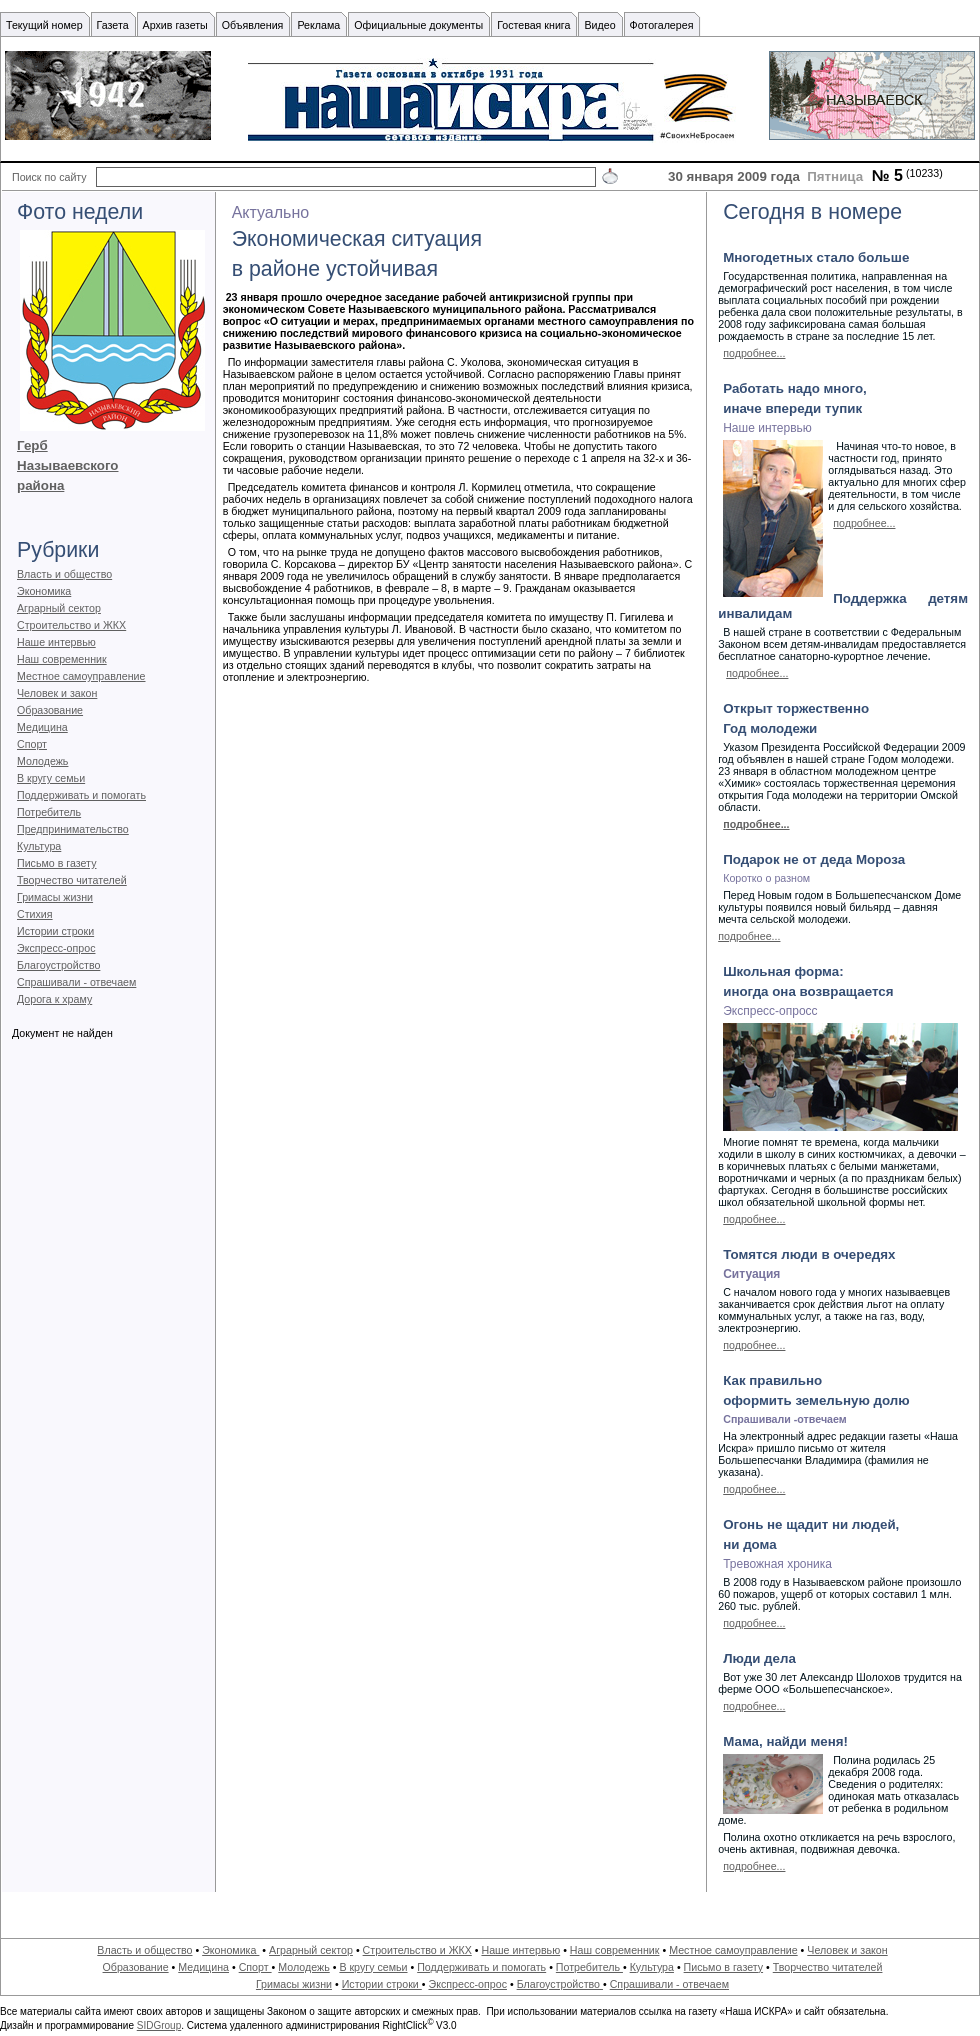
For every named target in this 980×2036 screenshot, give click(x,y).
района (40, 485)
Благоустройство (58, 965)
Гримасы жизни (55, 897)
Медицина (42, 727)
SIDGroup (159, 2025)
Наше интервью (56, 642)
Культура (39, 846)
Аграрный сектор (59, 608)
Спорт (32, 744)
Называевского (67, 465)
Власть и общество (64, 574)
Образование (50, 710)
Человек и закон (57, 693)
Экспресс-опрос (56, 948)
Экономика (44, 591)
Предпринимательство (73, 829)
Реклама (318, 25)
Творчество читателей (72, 880)
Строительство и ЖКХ (71, 625)
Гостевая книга (533, 25)
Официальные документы (418, 25)
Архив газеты (175, 25)
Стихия (35, 914)
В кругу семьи (51, 778)
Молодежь (42, 761)
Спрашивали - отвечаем (76, 982)
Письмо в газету (56, 863)
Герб (32, 445)
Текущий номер (44, 25)
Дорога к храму (54, 999)
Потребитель (49, 812)
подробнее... (754, 353)
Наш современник (62, 659)
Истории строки (55, 931)
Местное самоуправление (81, 676)
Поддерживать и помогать (81, 795)
